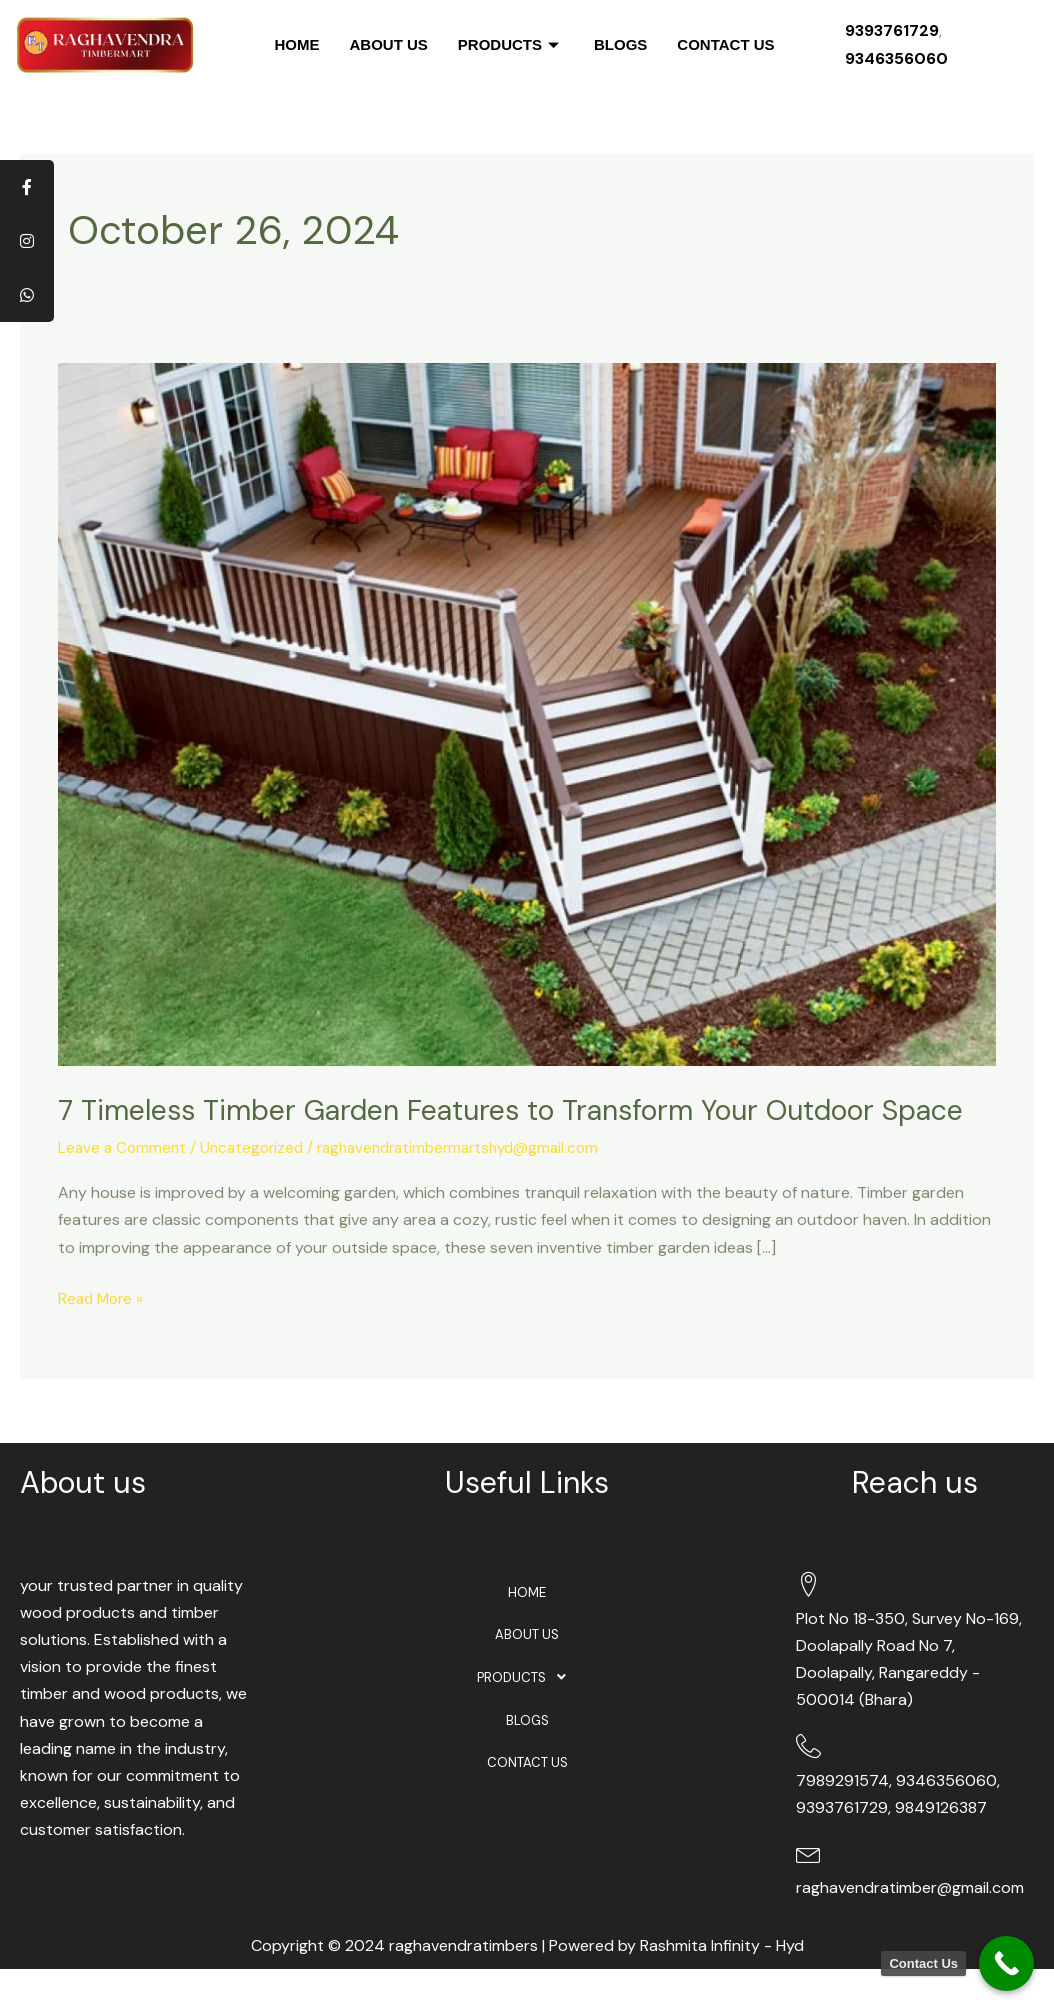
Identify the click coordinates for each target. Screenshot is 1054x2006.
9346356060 (896, 58)
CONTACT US (725, 44)
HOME (296, 44)
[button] (527, 1718)
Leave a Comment (124, 1185)
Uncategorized (258, 1185)
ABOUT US (388, 44)
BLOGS (620, 44)
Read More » (103, 1334)
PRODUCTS (511, 44)
